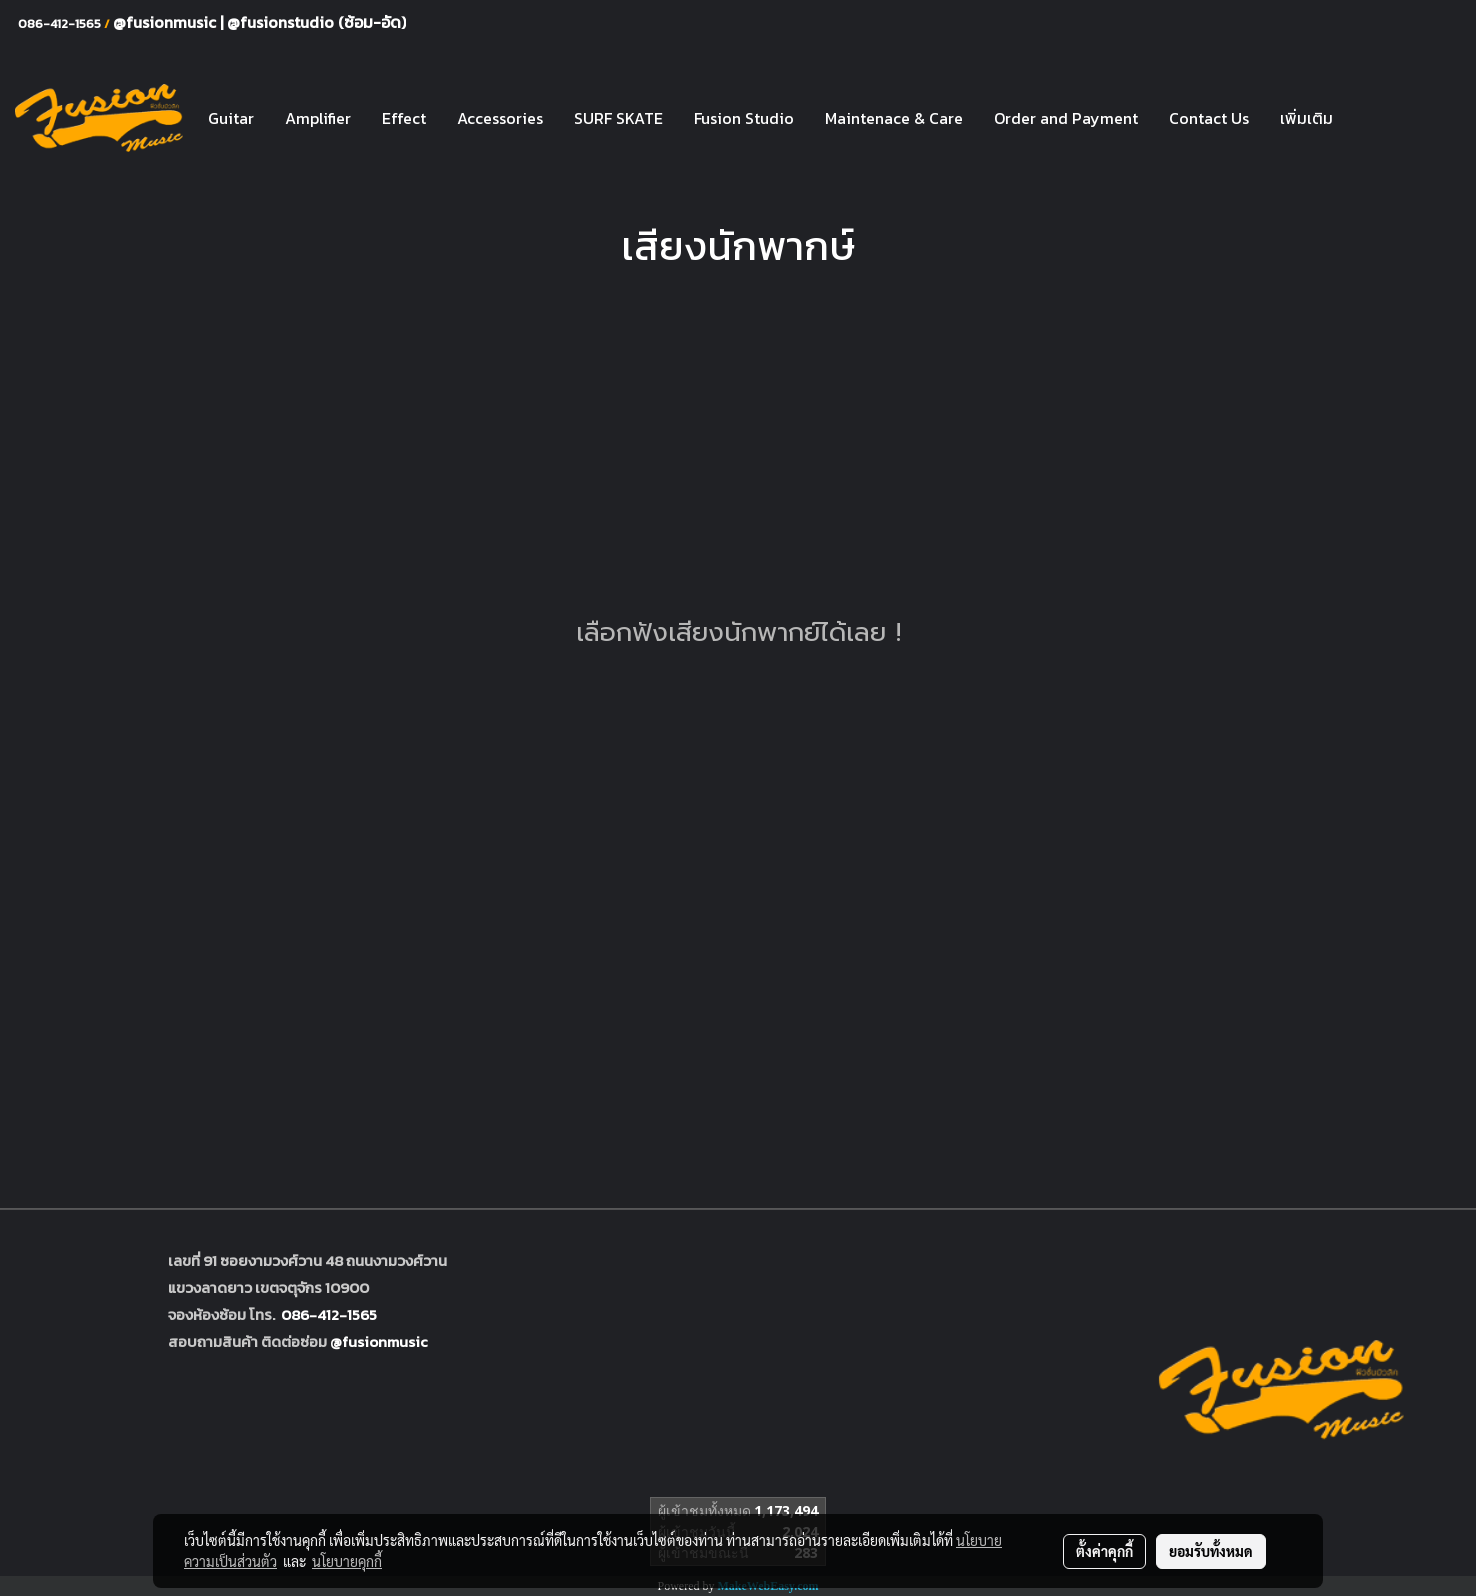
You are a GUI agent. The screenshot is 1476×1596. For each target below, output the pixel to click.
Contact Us (1209, 118)
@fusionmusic (166, 22)
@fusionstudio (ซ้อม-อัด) (316, 22)
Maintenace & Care (894, 118)
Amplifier (318, 118)
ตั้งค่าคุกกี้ (1104, 1551)
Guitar (231, 118)
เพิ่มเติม (1306, 118)
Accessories (500, 118)
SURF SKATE (618, 118)
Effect (404, 118)
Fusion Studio (744, 118)
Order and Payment (1066, 118)
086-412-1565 (329, 1314)
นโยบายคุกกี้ (347, 1561)
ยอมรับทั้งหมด (1211, 1551)
